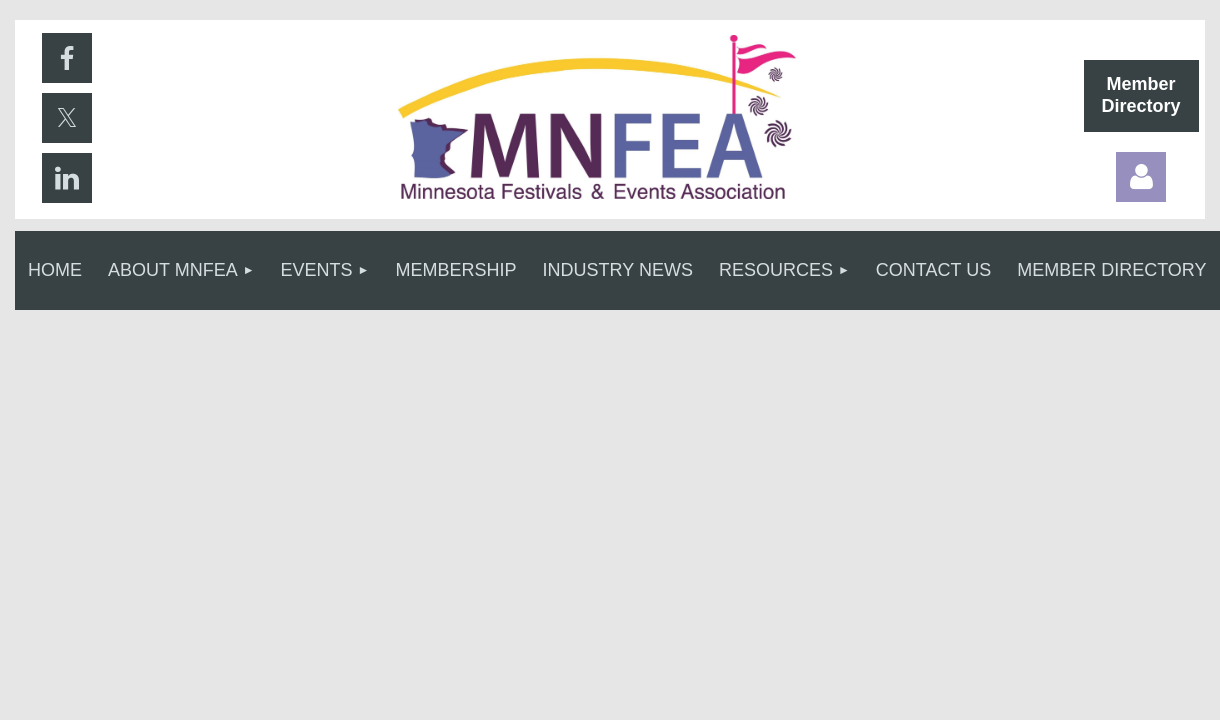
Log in (1141, 177)
